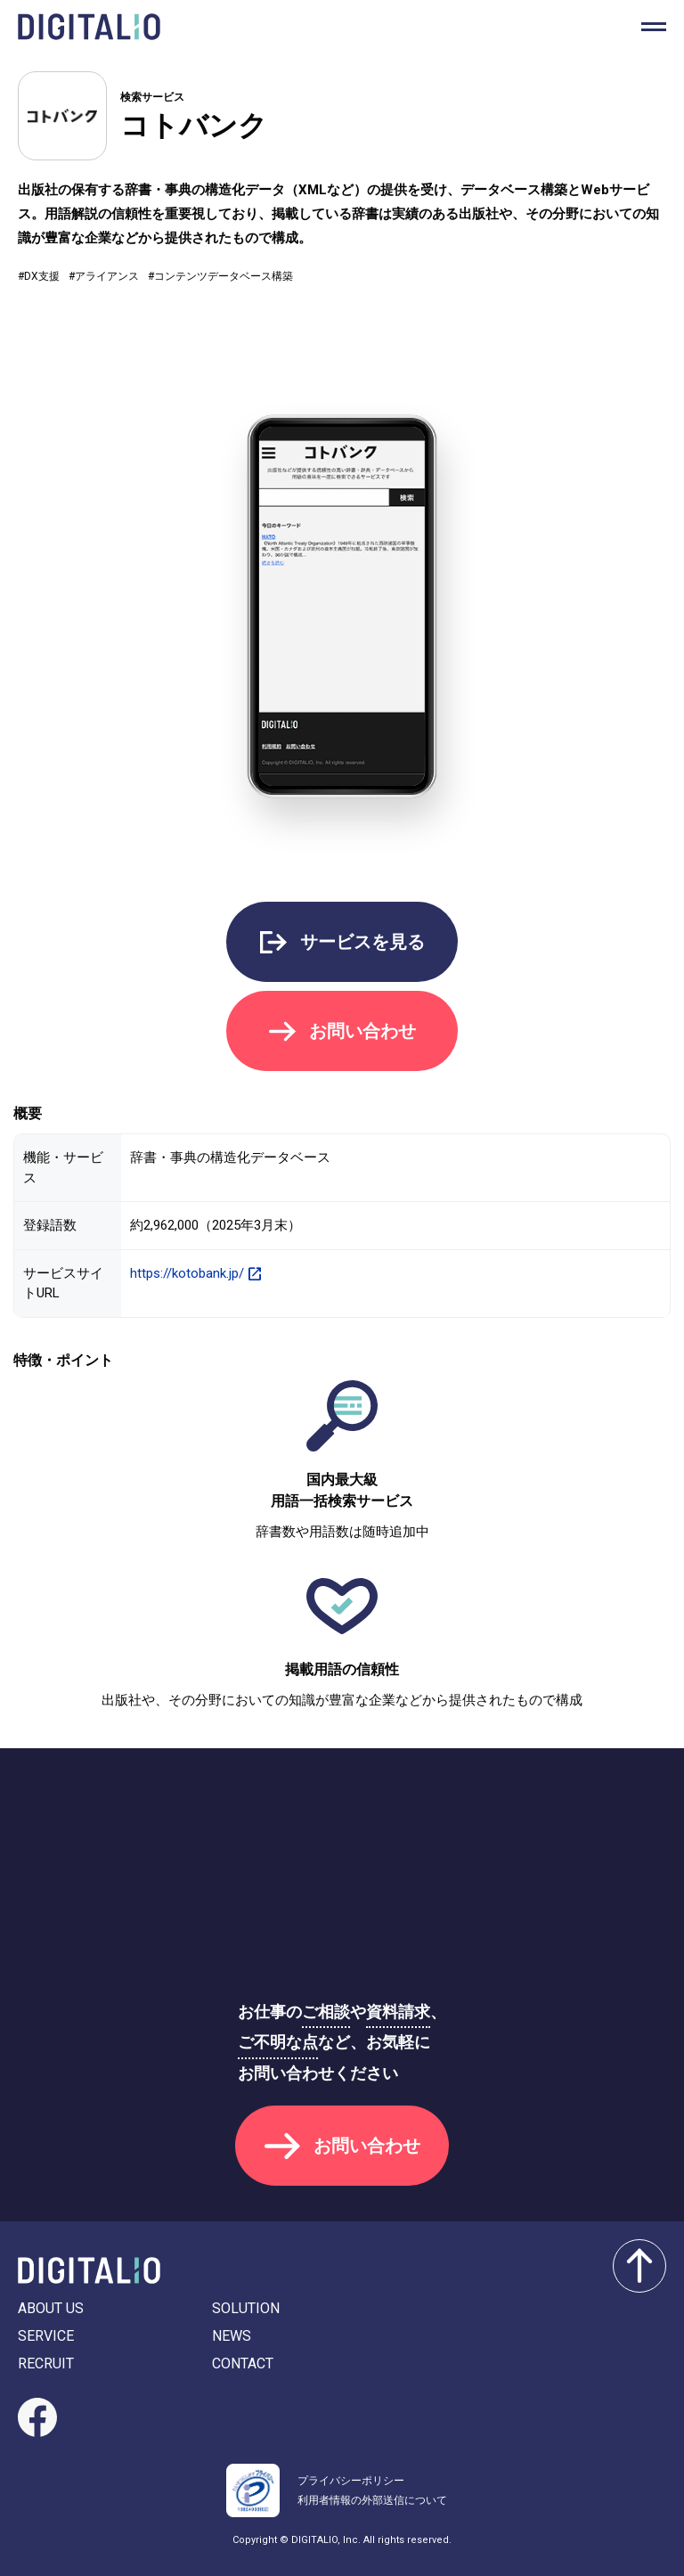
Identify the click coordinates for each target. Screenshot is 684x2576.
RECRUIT (46, 2363)
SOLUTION (246, 2308)
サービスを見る (362, 942)
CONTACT (242, 2363)
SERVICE (46, 2335)
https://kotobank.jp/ (187, 1273)
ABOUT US (51, 2308)
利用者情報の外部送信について (372, 2500)
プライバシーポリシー (350, 2480)
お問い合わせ (362, 1031)
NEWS (231, 2335)
